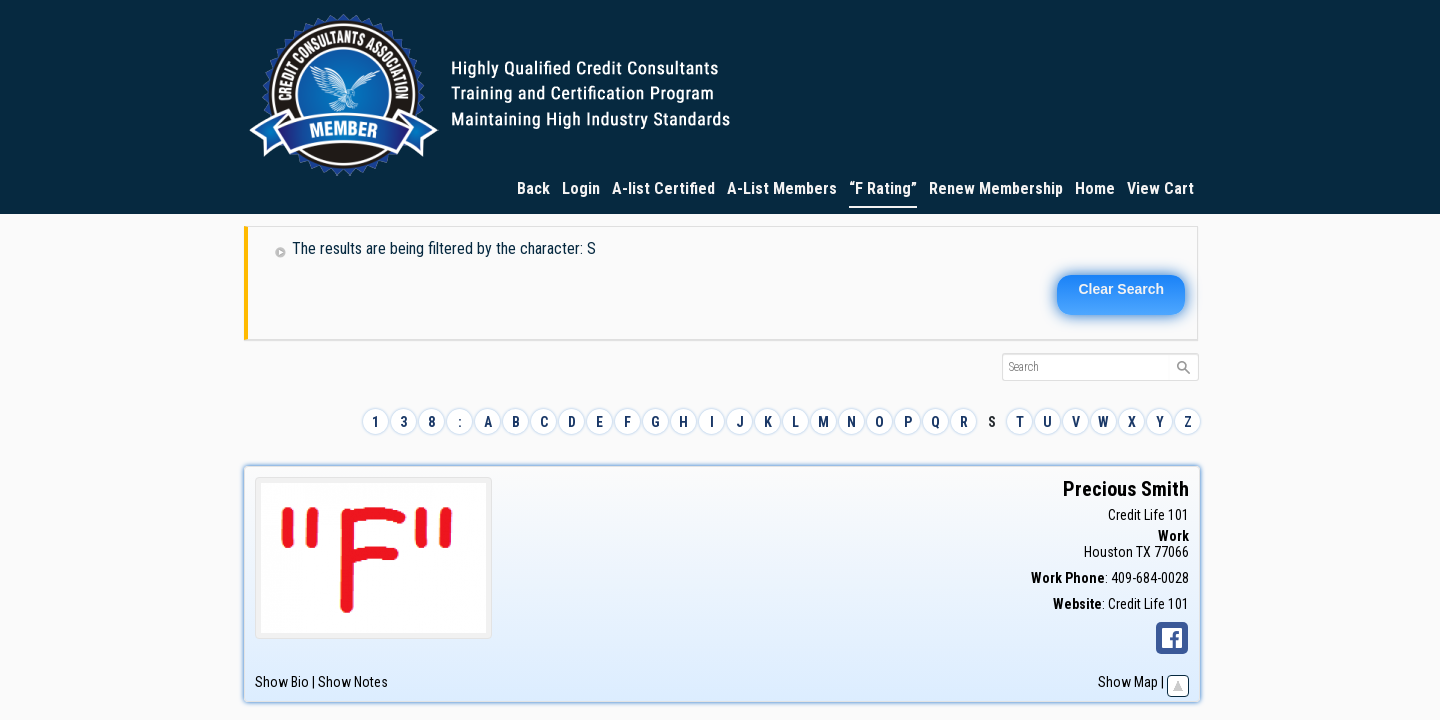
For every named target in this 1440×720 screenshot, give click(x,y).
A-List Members (782, 188)
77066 (1171, 552)
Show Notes (353, 682)
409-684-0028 (1150, 578)
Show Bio (282, 682)
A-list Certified (663, 188)
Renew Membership (996, 188)
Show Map (1128, 682)
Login (581, 188)
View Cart (1160, 188)
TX (1143, 552)
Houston (1108, 552)
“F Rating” (883, 188)
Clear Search (1121, 289)
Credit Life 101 (1148, 515)
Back (533, 188)
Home (1095, 188)
